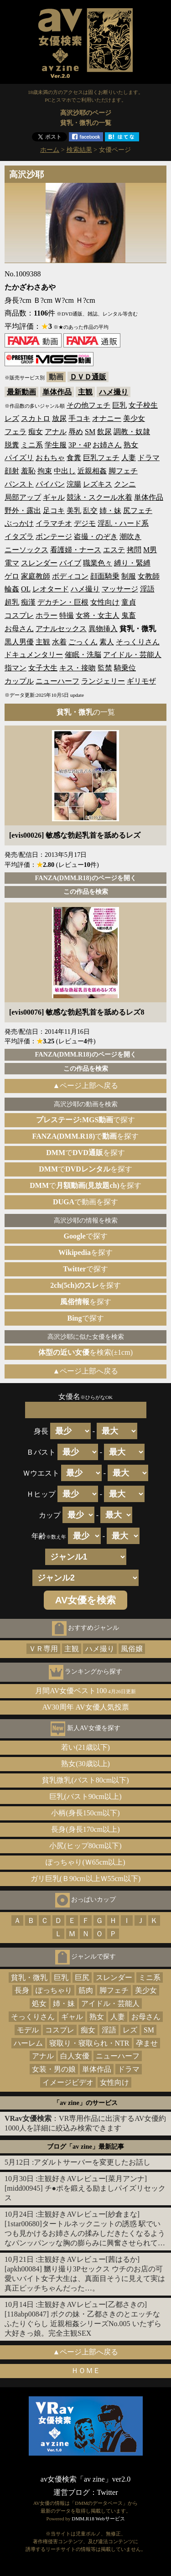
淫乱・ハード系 (123, 523)
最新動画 (21, 392)
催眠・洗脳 (83, 654)
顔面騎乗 (104, 576)
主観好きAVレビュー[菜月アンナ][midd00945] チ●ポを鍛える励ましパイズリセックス (85, 2188)
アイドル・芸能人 (132, 654)
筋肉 (85, 1990)
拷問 (134, 550)
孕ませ (147, 2043)
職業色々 (97, 563)
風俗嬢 (132, 1649)
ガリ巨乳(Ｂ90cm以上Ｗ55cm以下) (86, 1878)
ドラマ (149, 457)
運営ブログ (71, 2492)
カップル (19, 681)
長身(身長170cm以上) (85, 1829)
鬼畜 (128, 615)
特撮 (66, 615)
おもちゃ (50, 457)
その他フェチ (88, 405)
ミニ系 (32, 445)
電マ (12, 563)
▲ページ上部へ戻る (86, 1085)
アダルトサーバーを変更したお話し (92, 2162)
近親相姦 (92, 471)
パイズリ (19, 457)
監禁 (105, 668)
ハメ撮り (113, 392)
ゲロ (12, 576)
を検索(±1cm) (85, 1352)
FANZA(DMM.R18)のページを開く (85, 877)
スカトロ (35, 418)
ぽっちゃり (54, 1990)
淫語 (147, 589)
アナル (56, 431)
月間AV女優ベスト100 (85, 1691)
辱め (75, 431)
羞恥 (28, 471)
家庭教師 (35, 576)
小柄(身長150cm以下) (85, 1813)
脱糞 (12, 445)
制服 (128, 576)
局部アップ (23, 497)
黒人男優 (19, 642)
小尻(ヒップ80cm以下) (85, 1846)
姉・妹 (110, 510)
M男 (150, 550)
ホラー (46, 615)
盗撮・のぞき (96, 536)
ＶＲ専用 (43, 1649)
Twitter (107, 2492)
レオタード (50, 589)
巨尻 (82, 1977)
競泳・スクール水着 (99, 497)
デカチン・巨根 (62, 602)
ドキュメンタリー (34, 654)
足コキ (54, 510)
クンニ (125, 484)
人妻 (128, 457)
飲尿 (104, 431)
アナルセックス (61, 628)
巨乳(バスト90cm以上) (85, 1796)
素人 (106, 642)
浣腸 (74, 484)
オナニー (106, 418)
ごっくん (83, 642)
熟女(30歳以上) (85, 1763)
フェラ (15, 431)
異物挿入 (103, 628)
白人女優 (74, 2056)
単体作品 (57, 392)
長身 (22, 1990)
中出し (65, 471)
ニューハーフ (57, 681)
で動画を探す (85, 1202)
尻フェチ (137, 510)
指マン (15, 668)
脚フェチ (123, 471)
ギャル (54, 497)
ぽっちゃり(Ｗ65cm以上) (85, 1862)
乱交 (90, 510)
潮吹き (130, 536)
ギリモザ (141, 681)
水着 (59, 642)
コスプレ (19, 615)
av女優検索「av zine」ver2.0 (85, 2479)
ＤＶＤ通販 (88, 377)
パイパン (50, 484)
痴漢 (28, 602)
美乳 (74, 510)
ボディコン (70, 576)
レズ (12, 418)
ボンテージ (54, 536)
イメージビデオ (67, 2082)
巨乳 (119, 405)
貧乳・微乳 (29, 1977)
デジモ (85, 523)
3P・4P (79, 445)
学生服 (56, 445)
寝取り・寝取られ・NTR (89, 2043)
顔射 (12, 471)
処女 (39, 2003)
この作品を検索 (85, 891)
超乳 (12, 602)
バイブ (70, 563)
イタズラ (19, 536)
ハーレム (28, 2043)
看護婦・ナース (75, 550)
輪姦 (12, 589)
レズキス (97, 484)
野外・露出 (23, 510)
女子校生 (143, 405)
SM (90, 431)
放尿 (59, 418)
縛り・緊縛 (132, 563)
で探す (85, 1120)
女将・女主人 (97, 615)
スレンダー (39, 563)
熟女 (131, 445)
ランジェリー (103, 681)
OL (26, 589)
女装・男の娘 (54, 2069)
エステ (114, 550)
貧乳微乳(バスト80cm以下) (85, 1780)
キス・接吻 (77, 668)
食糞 (74, 457)
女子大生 (42, 668)
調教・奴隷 (132, 431)
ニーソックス (26, 550)
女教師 (149, 576)
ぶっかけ (19, 523)
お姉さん (107, 445)
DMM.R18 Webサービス (98, 2518)
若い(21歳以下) (85, 1747)
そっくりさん (138, 642)
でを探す (85, 1136)
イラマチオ (54, 523)
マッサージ (120, 589)
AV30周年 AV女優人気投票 (85, 1707)
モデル (28, 2030)
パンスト (19, 484)
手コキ (79, 418)
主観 (85, 392)
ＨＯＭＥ (85, 2370)
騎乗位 (125, 668)
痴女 (35, 431)
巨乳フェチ (101, 457)
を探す (85, 1252)
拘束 (44, 471)
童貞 (128, 602)
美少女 (134, 418)
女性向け (104, 602)
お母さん (19, 628)
